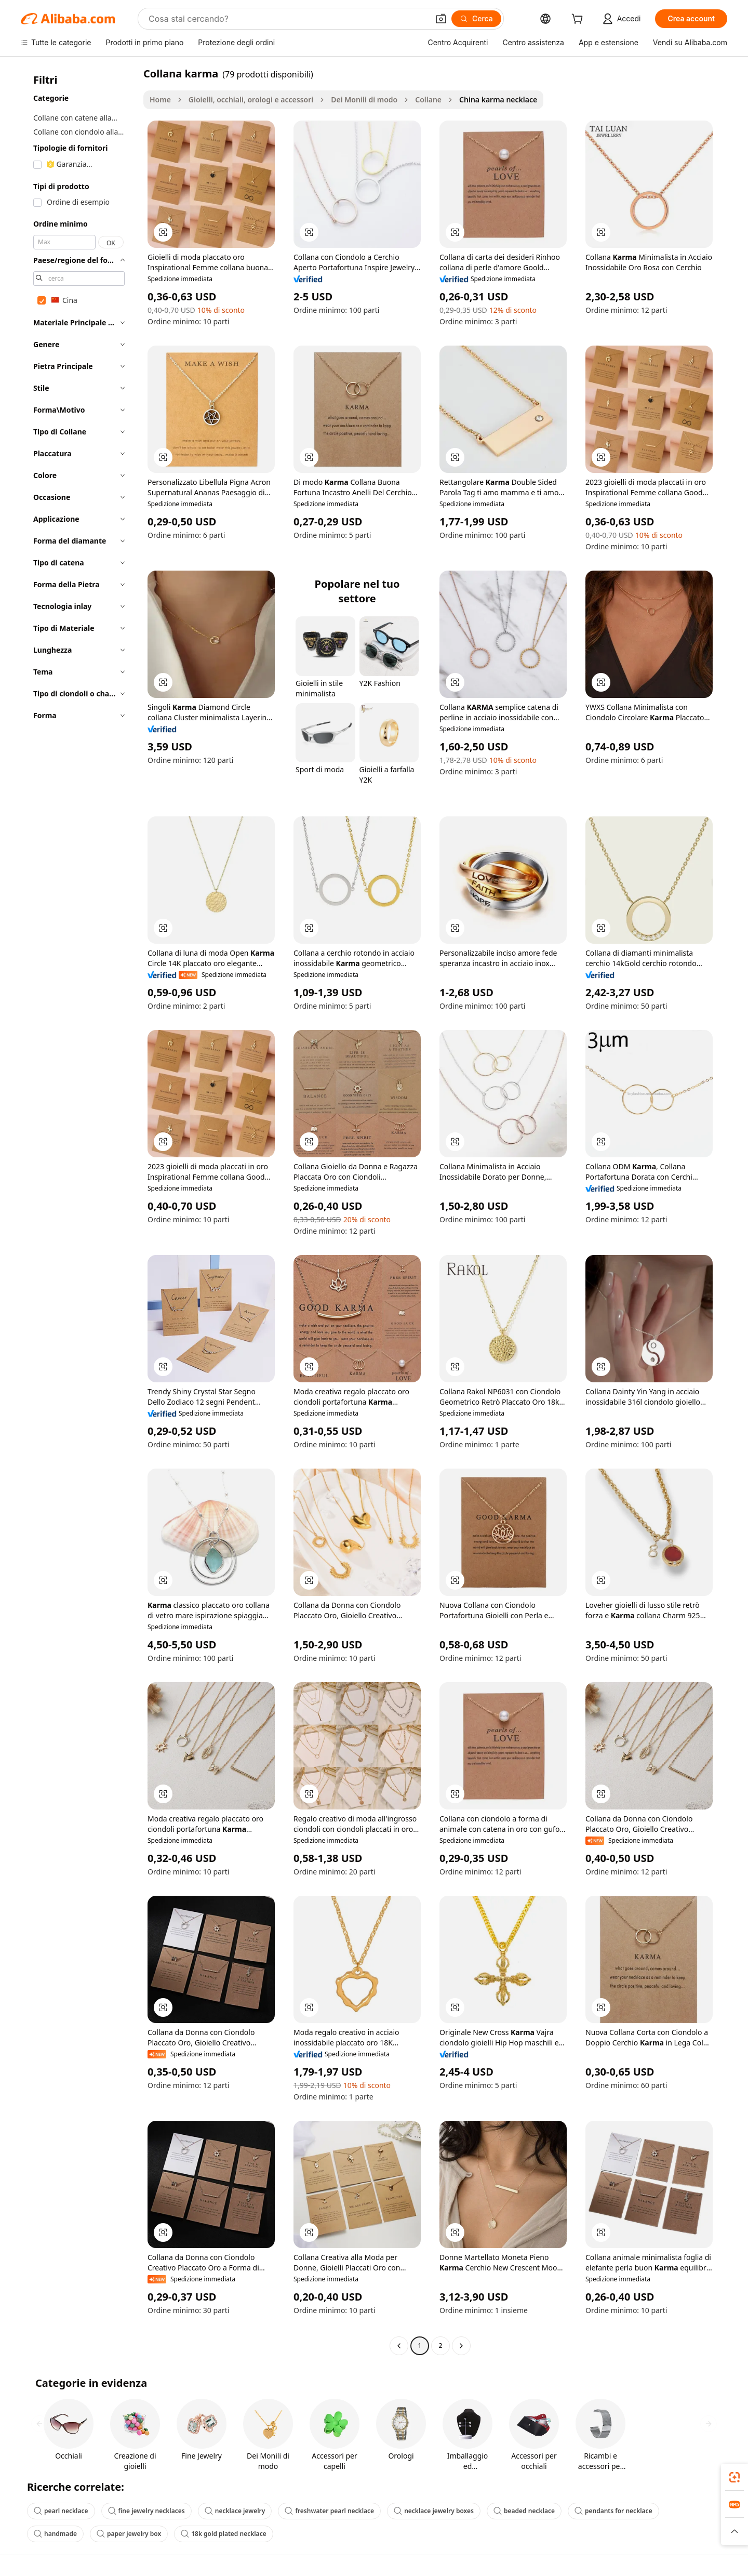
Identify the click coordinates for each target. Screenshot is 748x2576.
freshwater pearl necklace (329, 2510)
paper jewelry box (129, 2533)
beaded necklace (524, 2510)
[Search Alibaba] (287, 18)
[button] (441, 18)
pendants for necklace (613, 2510)
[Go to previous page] (399, 2345)
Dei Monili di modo (364, 99)
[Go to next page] (461, 2345)
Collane (428, 99)
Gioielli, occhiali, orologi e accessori (251, 99)
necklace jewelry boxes (434, 2510)
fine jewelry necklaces (146, 2510)
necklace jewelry (235, 2510)
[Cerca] (476, 18)
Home (160, 99)
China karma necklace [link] (498, 99)
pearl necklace (61, 2510)
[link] (734, 2477)
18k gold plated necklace (223, 2533)
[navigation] (79, 1210)
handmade (55, 2533)
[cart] (579, 20)
